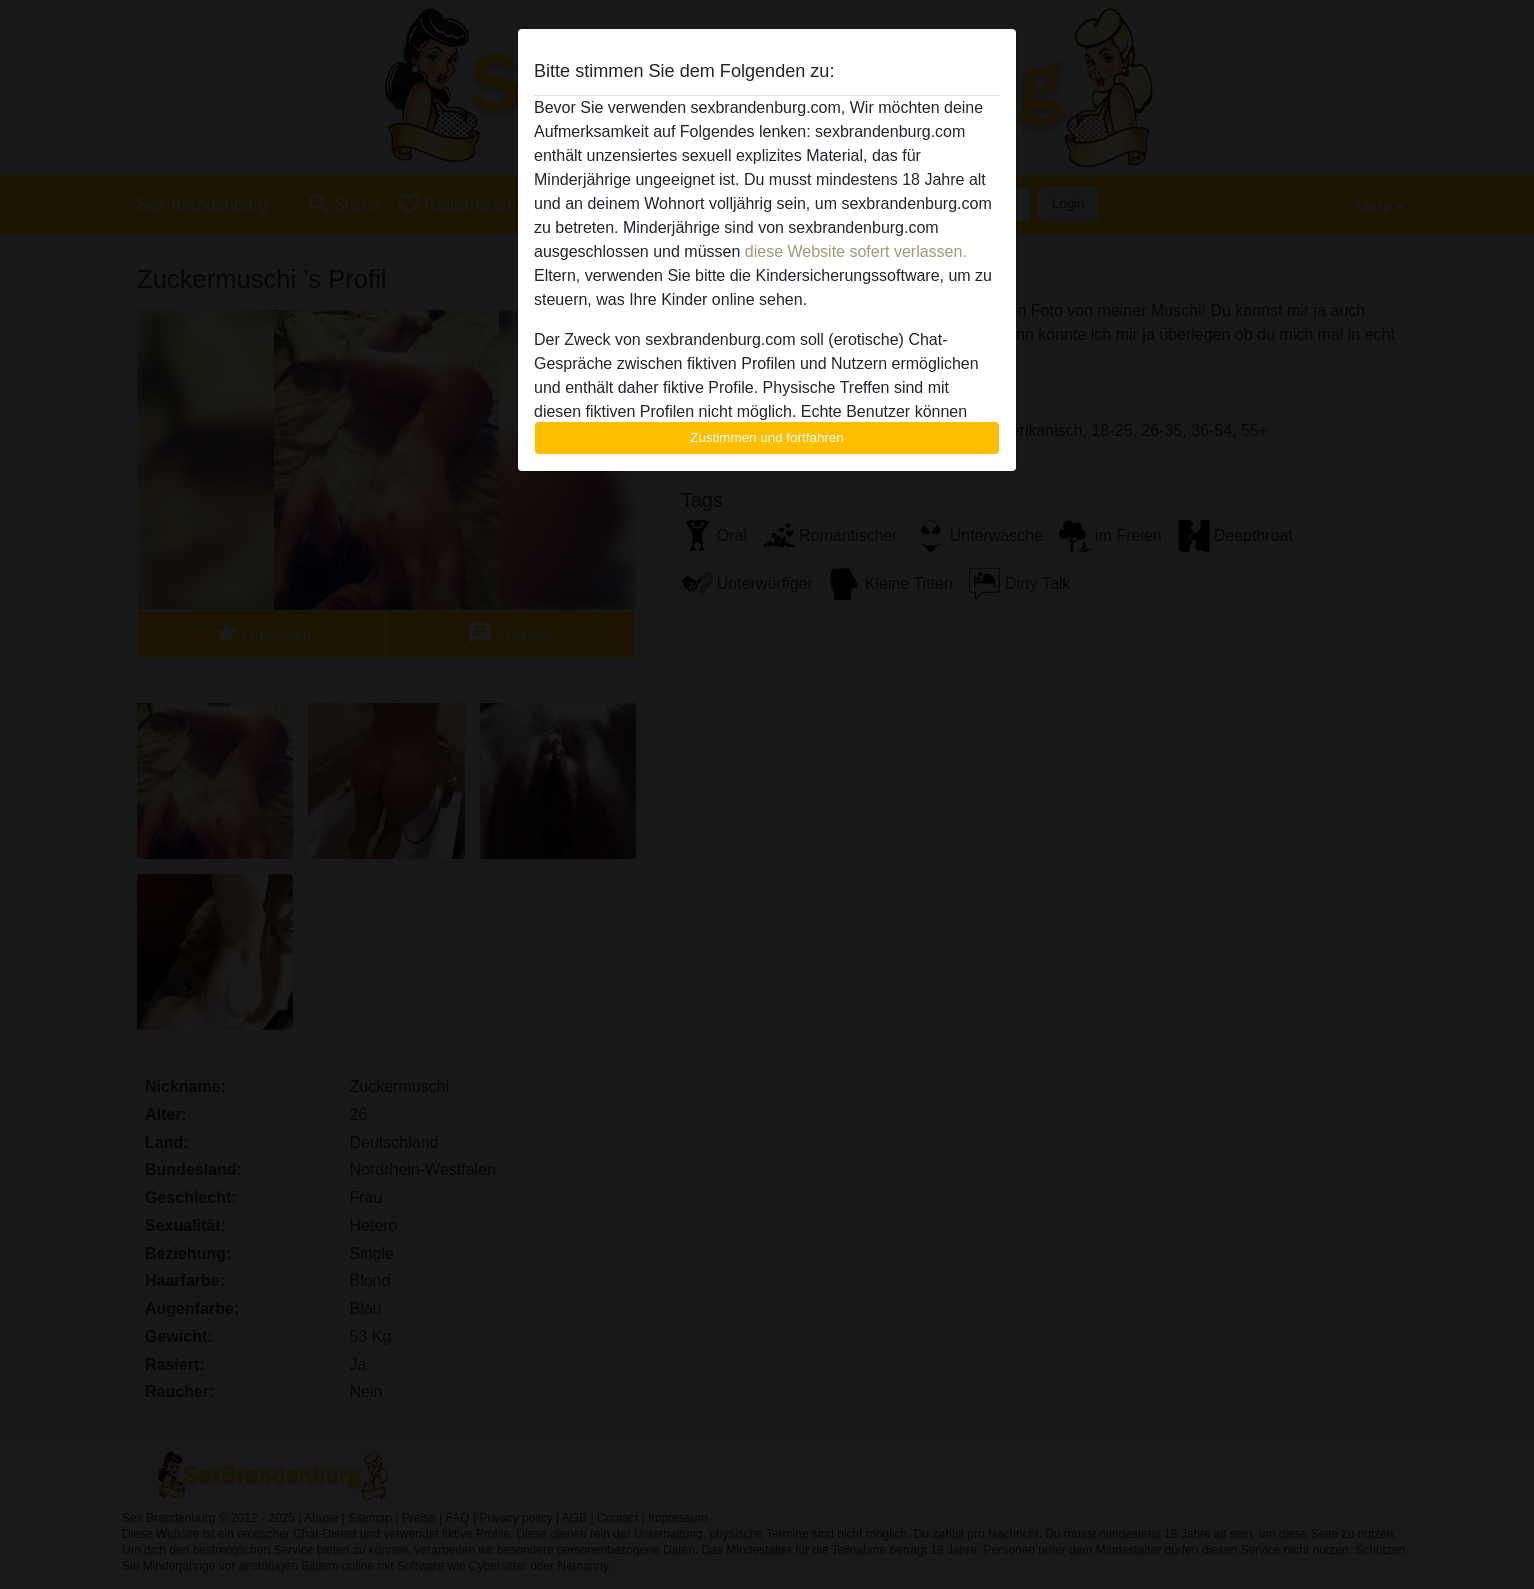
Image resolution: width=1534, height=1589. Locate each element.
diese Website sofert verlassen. (856, 251)
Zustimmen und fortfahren (767, 437)
